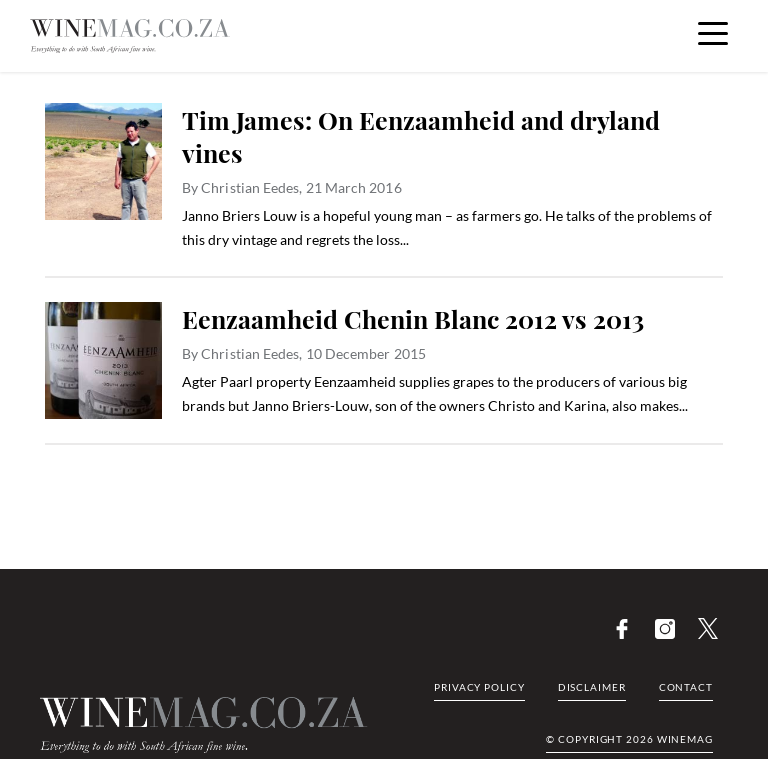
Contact (686, 687)
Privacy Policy (479, 687)
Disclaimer (592, 687)
